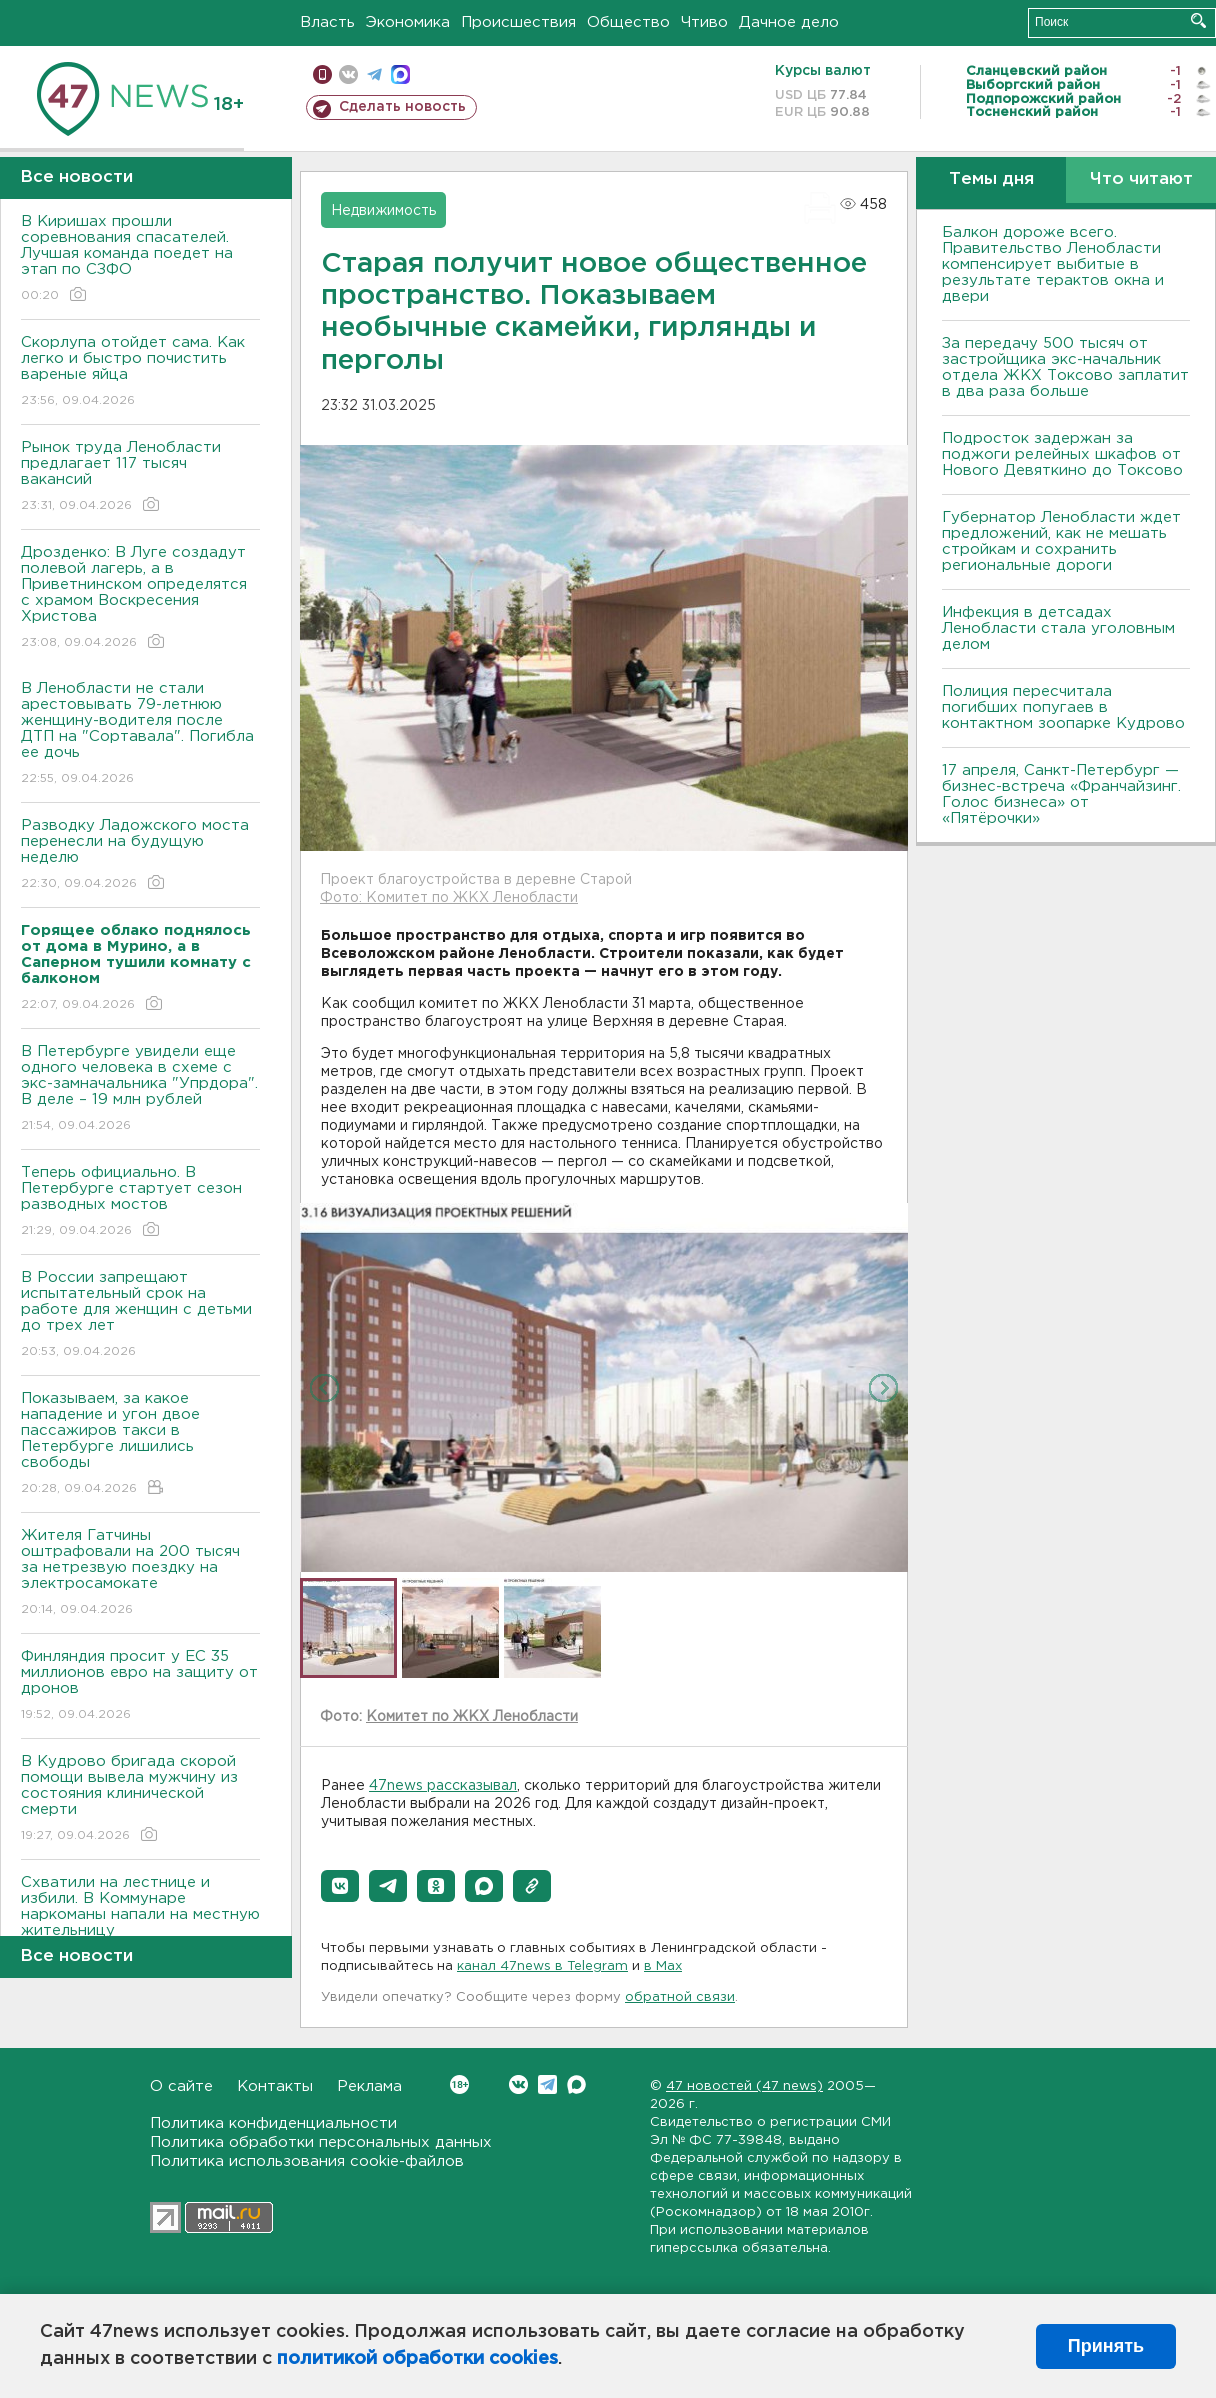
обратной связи (680, 1997)
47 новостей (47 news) (744, 2086)
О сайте (181, 2086)
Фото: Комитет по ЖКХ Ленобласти (449, 898)
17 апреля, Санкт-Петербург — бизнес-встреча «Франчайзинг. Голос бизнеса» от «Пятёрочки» (1061, 794)
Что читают (1141, 179)
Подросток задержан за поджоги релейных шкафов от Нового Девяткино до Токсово (1062, 454)
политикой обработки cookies (417, 2359)
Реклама (369, 2086)
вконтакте (348, 74)
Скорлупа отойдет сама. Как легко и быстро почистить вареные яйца (140, 372)
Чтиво (704, 22)
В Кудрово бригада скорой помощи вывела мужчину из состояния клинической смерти (140, 1799)
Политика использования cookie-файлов (307, 2161)
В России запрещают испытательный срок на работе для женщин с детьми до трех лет (140, 1315)
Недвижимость (383, 211)
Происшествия (518, 22)
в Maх (663, 1966)
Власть (327, 22)
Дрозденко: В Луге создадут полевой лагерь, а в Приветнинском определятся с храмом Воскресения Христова (140, 598)
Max (576, 2084)
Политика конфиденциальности (273, 2123)
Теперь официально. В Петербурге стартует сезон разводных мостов (140, 1202)
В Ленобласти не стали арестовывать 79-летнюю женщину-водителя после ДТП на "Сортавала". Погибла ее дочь (140, 734)
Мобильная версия (322, 74)
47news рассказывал (443, 1786)
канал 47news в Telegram (542, 1966)
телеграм (374, 74)
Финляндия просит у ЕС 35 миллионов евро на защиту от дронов (140, 1686)
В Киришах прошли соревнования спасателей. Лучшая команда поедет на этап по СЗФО (140, 259)
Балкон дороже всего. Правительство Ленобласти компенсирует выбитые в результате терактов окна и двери (1053, 264)
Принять (1106, 2346)
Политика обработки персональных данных (321, 2142)
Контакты (275, 2086)
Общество (628, 22)
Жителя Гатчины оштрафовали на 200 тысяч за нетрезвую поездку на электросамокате (140, 1573)
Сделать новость (402, 107)
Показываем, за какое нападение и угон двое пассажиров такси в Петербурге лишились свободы (140, 1444)
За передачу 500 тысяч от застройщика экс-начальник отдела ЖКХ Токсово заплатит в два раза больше (1065, 367)
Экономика (408, 22)
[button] (340, 1886)
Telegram (547, 2084)
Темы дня (991, 179)
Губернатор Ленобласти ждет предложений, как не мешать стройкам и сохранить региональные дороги (1061, 541)
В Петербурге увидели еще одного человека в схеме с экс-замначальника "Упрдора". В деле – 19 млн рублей (140, 1089)
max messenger (400, 74)
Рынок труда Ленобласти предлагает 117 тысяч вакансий (140, 477)
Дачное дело (789, 22)
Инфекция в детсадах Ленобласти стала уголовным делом (1058, 628)
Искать (1198, 20)
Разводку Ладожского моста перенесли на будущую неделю (140, 855)
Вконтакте (459, 2084)
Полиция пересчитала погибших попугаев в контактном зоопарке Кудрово (1063, 707)
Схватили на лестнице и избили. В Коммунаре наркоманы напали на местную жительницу (140, 1920)
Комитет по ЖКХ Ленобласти (472, 1717)
